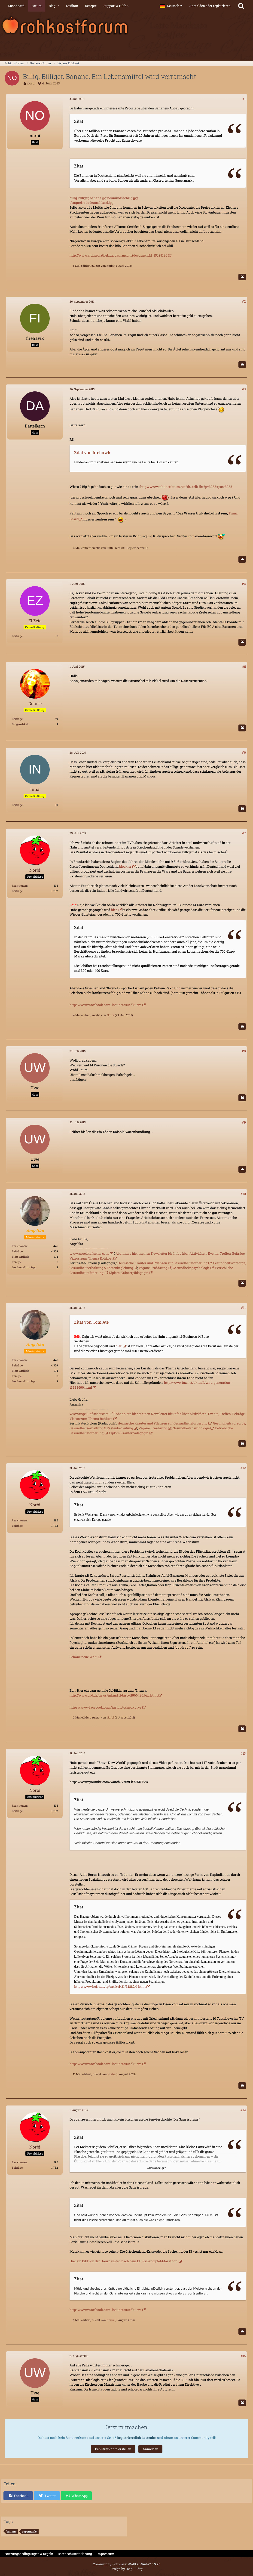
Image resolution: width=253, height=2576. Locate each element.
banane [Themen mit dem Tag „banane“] (11, 2531)
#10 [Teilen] (243, 1194)
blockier (125, 866)
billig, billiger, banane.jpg (88, 198)
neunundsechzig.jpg (122, 198)
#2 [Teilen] (244, 301)
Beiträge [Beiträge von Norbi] (17, 891)
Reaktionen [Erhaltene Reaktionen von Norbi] (19, 885)
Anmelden (150, 2449)
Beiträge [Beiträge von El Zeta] (17, 636)
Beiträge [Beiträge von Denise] (17, 719)
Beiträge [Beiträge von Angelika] (17, 1251)
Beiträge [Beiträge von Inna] (17, 805)
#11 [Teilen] (243, 1307)
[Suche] (241, 6)
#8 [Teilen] (244, 1051)
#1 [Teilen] (244, 98)
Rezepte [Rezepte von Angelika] (17, 1262)
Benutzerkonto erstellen (113, 2449)
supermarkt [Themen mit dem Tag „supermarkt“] (29, 2531)
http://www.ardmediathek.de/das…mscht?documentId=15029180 (118, 255)
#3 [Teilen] (244, 389)
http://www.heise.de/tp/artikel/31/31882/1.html (110, 1986)
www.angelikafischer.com (89, 1253)
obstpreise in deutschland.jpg (91, 202)
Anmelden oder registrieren (210, 5)
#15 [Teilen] (243, 2356)
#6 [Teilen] (244, 752)
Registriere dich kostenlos (136, 2437)
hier (114, 909)
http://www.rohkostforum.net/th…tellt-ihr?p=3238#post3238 (186, 486)
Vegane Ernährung (153, 1268)
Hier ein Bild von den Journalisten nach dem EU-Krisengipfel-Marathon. (124, 2261)
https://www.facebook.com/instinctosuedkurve (105, 1005)
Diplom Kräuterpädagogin (128, 1272)
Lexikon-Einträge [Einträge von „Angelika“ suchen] (23, 1267)
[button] (171, 6)
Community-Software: (126, 2564)
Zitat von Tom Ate (91, 1322)
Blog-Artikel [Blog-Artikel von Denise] (20, 724)
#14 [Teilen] (243, 2110)
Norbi (110, 1015)
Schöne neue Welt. (83, 1657)
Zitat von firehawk (92, 452)
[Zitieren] (242, 277)
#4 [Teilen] (244, 584)
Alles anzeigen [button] (156, 2168)
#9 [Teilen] (244, 1122)
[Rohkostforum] (126, 25)
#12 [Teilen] (243, 1468)
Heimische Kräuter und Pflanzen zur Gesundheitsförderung (162, 1263)
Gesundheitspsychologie (191, 1268)
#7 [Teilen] (244, 833)
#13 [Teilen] (243, 1753)
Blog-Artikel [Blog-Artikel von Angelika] (20, 1256)
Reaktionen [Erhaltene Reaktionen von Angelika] (19, 1246)
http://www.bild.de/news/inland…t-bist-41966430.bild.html (114, 1695)
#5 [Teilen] (244, 666)
